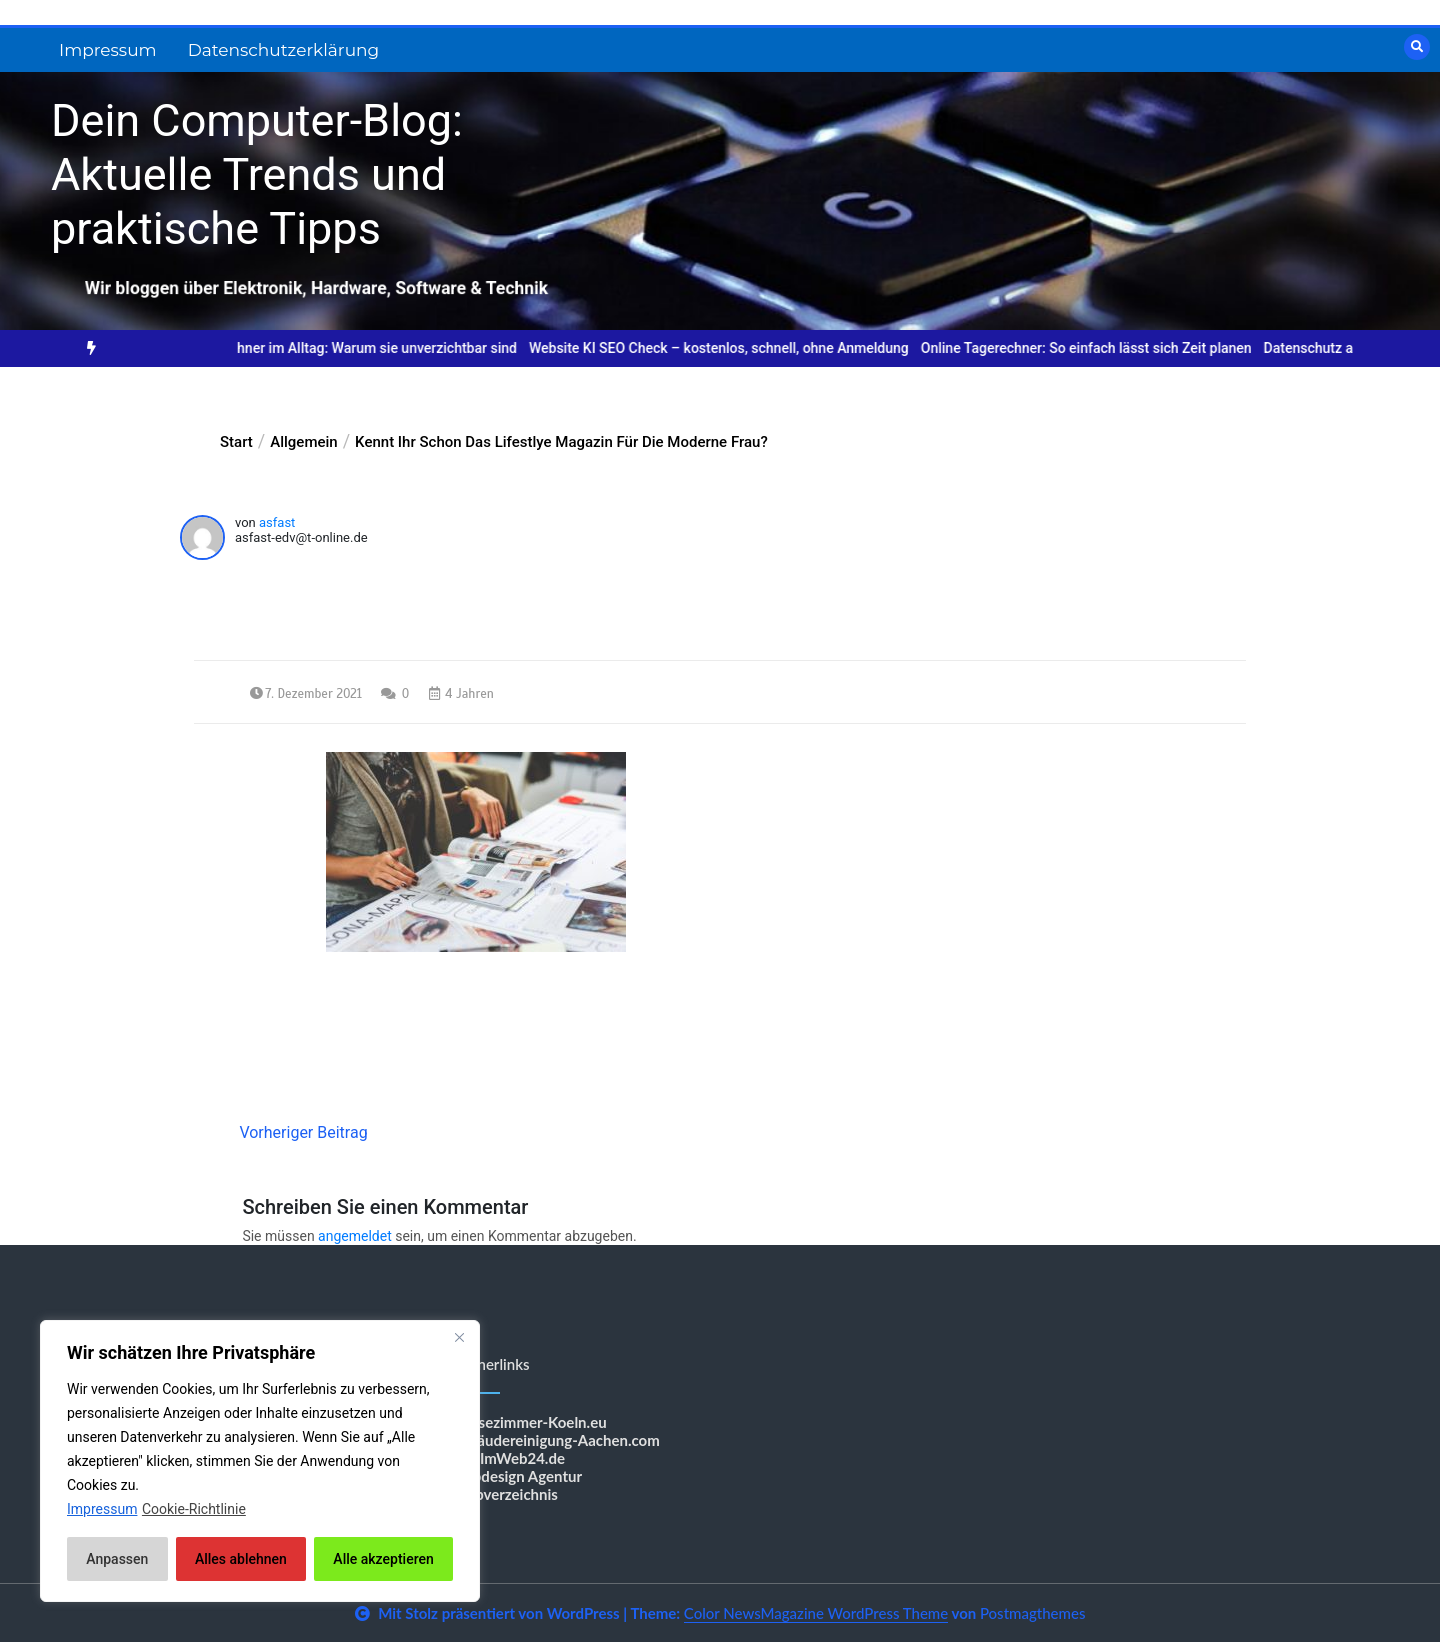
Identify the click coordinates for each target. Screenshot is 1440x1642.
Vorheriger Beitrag (303, 1132)
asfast (277, 522)
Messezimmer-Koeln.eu (528, 1422)
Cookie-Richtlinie (194, 1509)
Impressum (108, 50)
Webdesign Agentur (516, 1476)
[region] (260, 1461)
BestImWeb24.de (507, 1458)
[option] (364, 348)
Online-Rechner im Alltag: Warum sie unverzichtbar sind (364, 348)
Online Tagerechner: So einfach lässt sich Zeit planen (1107, 348)
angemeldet (355, 1236)
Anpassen (117, 1559)
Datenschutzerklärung (284, 50)
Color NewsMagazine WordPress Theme (816, 1613)
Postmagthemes (1033, 1613)
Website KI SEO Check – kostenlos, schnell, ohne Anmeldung (740, 348)
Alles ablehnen (241, 1559)
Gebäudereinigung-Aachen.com (555, 1440)
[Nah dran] (459, 1337)
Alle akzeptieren (383, 1559)
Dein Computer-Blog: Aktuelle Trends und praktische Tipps (257, 174)
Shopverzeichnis (504, 1494)
